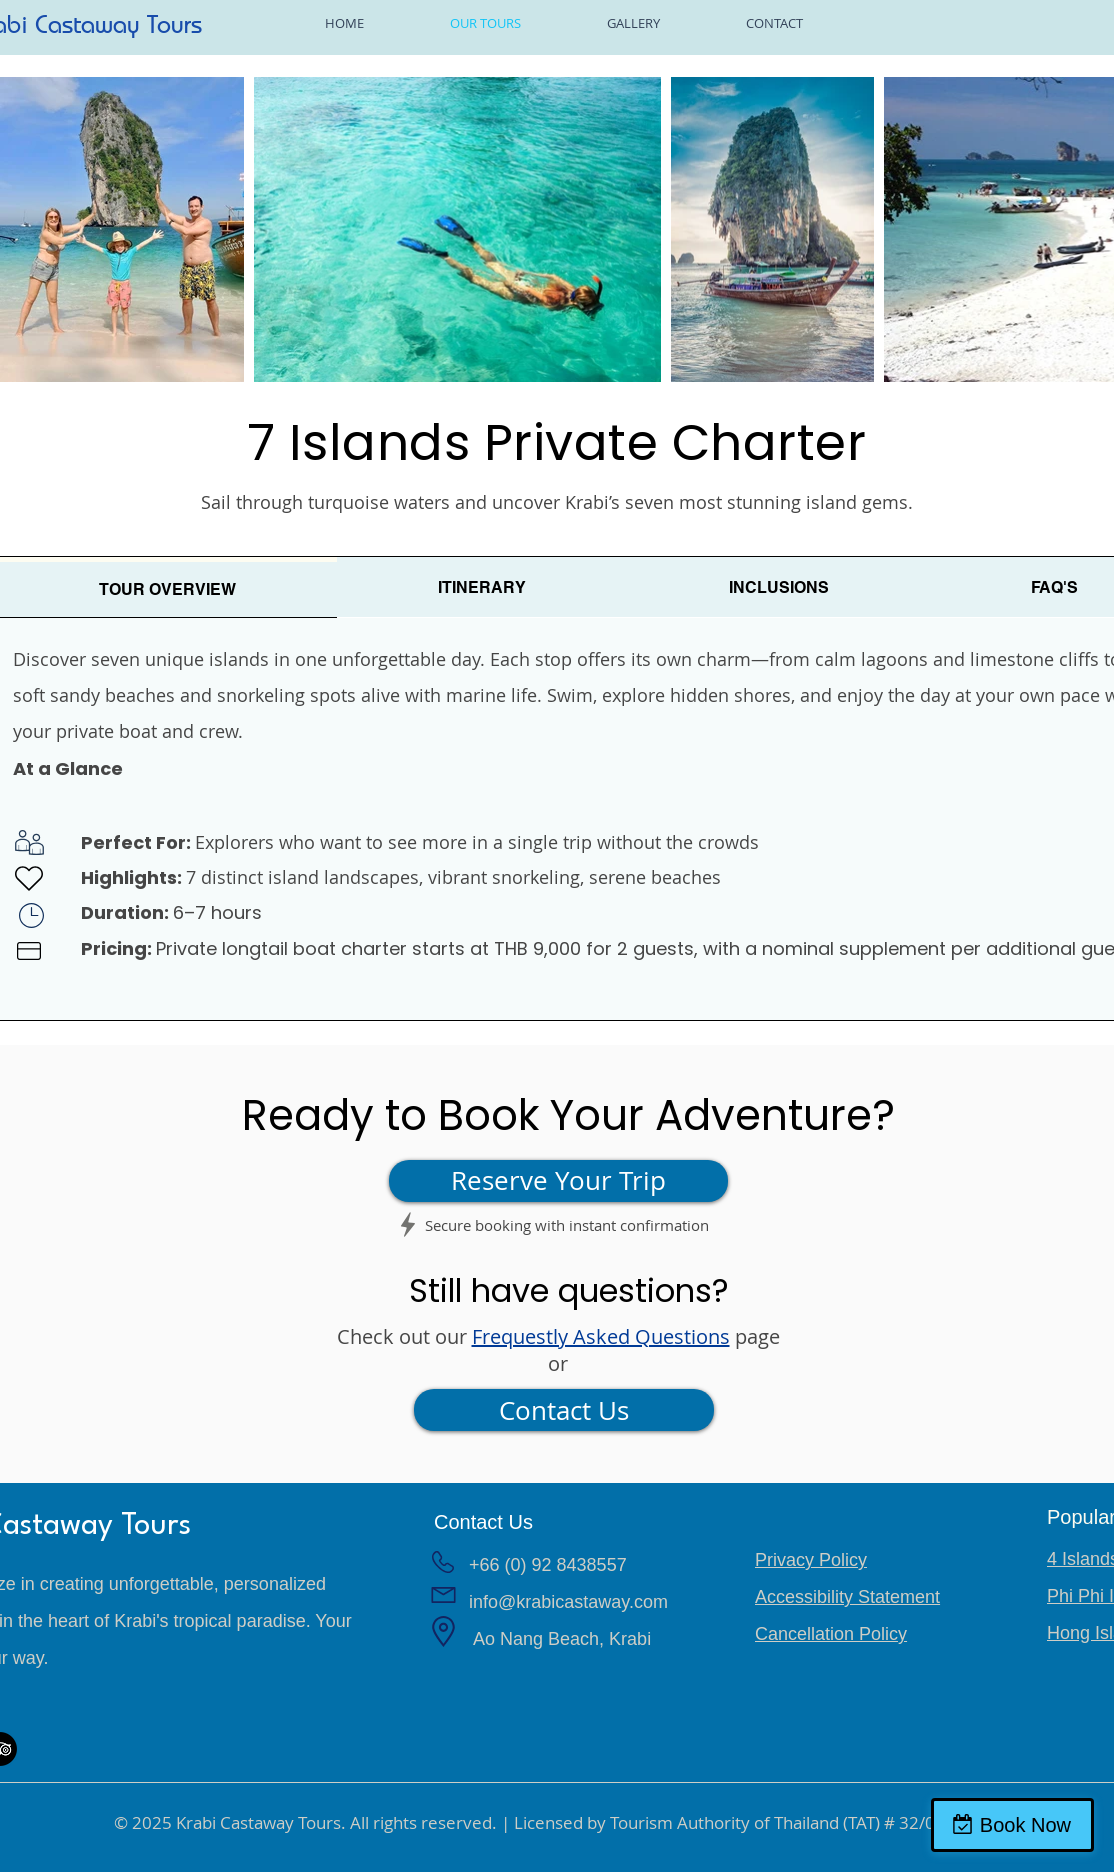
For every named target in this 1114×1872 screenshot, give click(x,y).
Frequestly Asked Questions (601, 1336)
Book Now (1025, 1825)
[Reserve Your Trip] (558, 1181)
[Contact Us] (564, 1410)
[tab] (482, 587)
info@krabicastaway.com (568, 1602)
